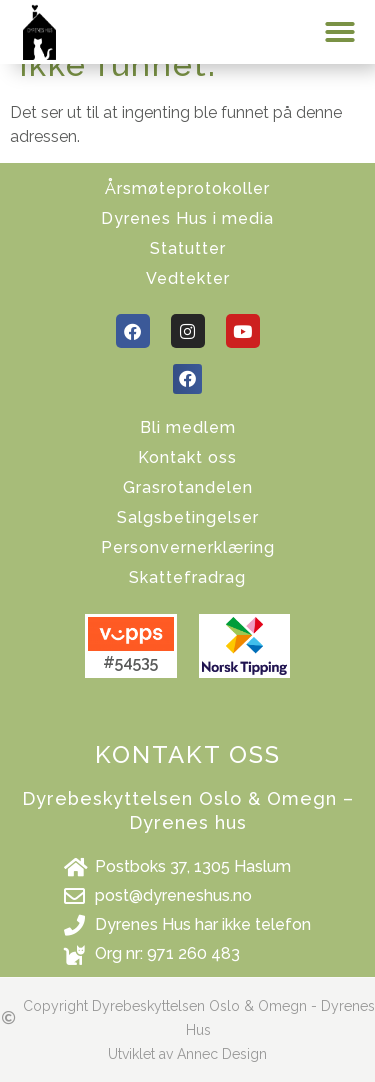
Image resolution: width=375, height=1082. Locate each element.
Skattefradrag (187, 577)
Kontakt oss (187, 457)
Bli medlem (188, 427)
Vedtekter (188, 278)
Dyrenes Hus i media (187, 218)
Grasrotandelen (188, 487)
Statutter (188, 248)
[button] (340, 32)
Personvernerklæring (188, 547)
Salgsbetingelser (188, 517)
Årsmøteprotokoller (187, 188)
